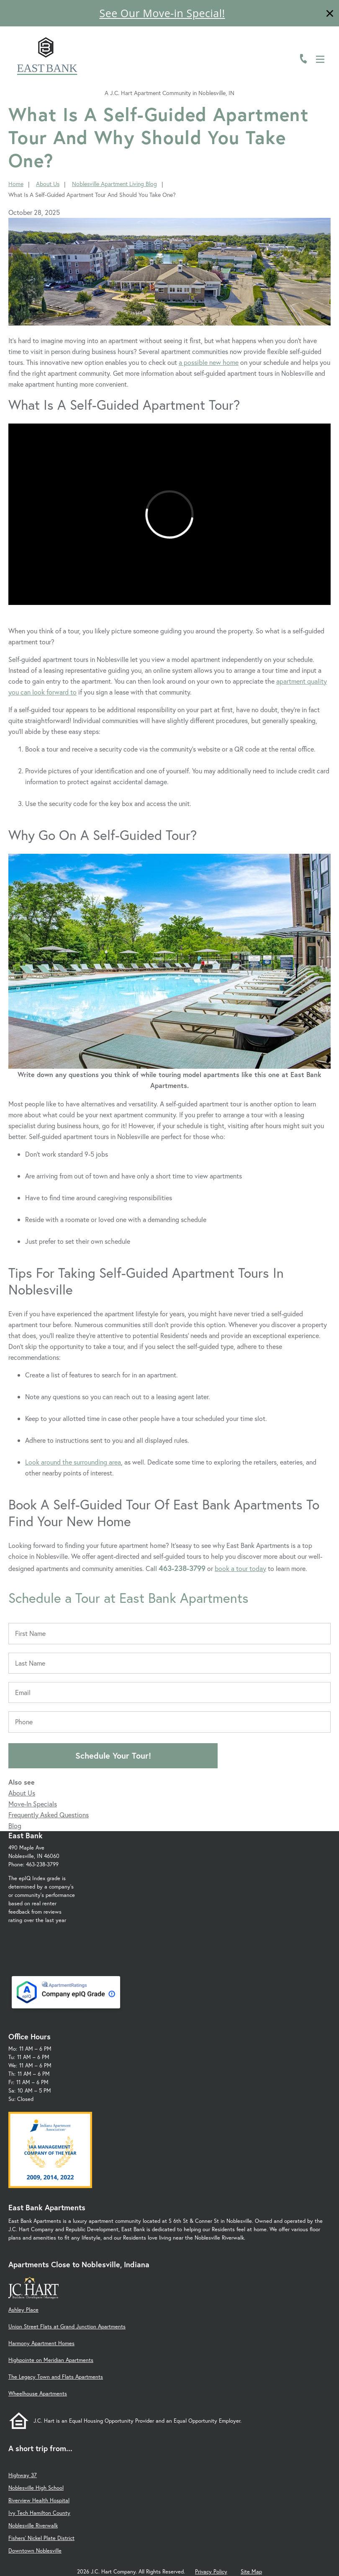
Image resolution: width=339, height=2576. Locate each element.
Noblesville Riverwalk (33, 2525)
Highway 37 (22, 2475)
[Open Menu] (320, 59)
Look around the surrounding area (73, 1461)
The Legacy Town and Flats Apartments (55, 2376)
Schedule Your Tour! (113, 1755)
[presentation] (169, 514)
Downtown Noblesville (35, 2550)
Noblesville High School (36, 2487)
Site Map (251, 2571)
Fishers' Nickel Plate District (41, 2538)
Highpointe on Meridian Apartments (50, 2360)
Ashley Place (23, 2309)
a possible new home (209, 362)
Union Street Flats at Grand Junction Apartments (67, 2326)
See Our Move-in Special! (162, 13)
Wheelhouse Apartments (37, 2393)
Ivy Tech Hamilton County (39, 2513)
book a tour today (240, 1568)
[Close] (330, 14)
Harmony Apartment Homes (41, 2343)
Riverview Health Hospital (38, 2500)
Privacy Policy (211, 2571)
